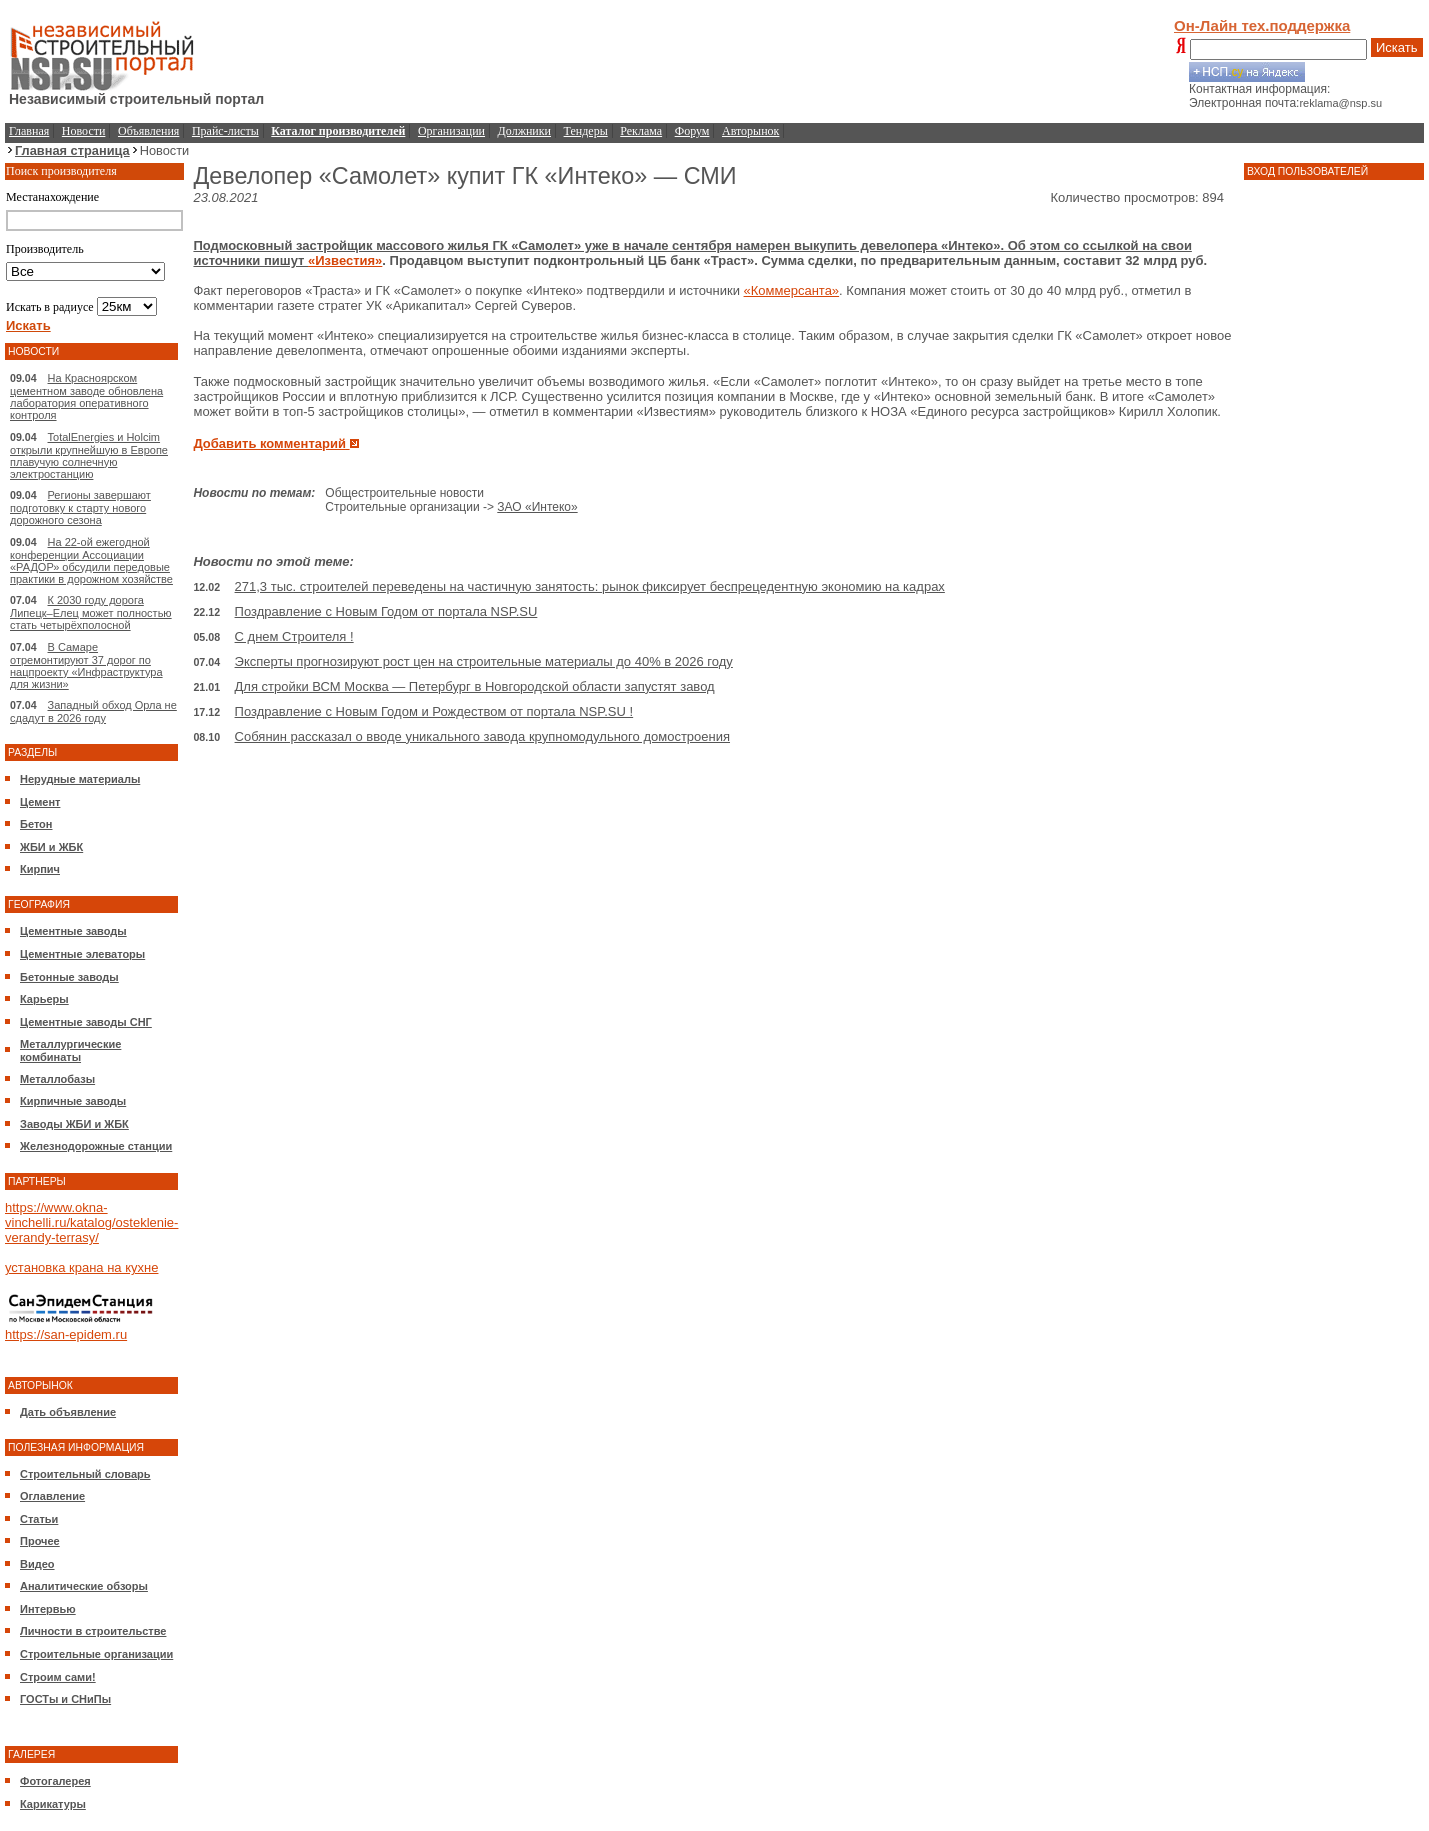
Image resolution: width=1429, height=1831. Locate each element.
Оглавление (52, 1496)
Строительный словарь (85, 1474)
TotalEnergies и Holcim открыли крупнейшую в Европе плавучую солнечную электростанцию (89, 455)
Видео (37, 1564)
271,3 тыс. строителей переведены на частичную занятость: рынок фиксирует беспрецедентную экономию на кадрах (590, 586)
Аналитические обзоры (84, 1586)
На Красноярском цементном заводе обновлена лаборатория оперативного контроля (86, 396)
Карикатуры (53, 1804)
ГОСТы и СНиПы (65, 1699)
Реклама (641, 131)
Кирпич (40, 869)
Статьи (39, 1519)
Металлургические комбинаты (70, 1050)
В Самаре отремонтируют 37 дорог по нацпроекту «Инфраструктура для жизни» (86, 665)
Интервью (48, 1609)
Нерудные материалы (80, 779)
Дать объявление (68, 1412)
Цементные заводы (73, 931)
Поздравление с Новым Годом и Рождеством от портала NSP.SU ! (434, 711)
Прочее (40, 1541)
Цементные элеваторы (82, 954)
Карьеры (44, 999)
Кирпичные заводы (73, 1101)
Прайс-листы (225, 131)
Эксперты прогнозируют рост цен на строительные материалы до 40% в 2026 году (484, 661)
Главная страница (72, 150)
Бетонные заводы (69, 977)
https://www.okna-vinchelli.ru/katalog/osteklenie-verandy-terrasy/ (91, 1222)
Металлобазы (57, 1079)
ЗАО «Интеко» (537, 507)
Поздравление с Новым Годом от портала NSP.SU (386, 611)
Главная (29, 131)
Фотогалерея (55, 1781)
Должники (524, 131)
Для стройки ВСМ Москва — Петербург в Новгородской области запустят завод (475, 686)
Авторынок (750, 131)
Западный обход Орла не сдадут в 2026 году (93, 711)
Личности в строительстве (93, 1631)
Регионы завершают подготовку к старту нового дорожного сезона (80, 507)
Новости (84, 131)
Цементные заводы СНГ (86, 1022)
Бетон (36, 824)
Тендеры (586, 131)
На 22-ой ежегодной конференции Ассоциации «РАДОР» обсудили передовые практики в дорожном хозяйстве (91, 560)
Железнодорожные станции (96, 1146)
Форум (692, 131)
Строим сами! (58, 1677)
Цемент (40, 802)
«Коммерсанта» (792, 290)
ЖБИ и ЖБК (51, 847)
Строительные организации (96, 1654)
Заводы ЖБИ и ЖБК (74, 1124)
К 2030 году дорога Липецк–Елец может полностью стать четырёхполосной (91, 612)
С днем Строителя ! (294, 636)
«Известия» (345, 260)
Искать (1397, 47)
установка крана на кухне (81, 1267)
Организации (451, 131)
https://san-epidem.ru (66, 1334)
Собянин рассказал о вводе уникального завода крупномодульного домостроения (482, 736)
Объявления (148, 131)
